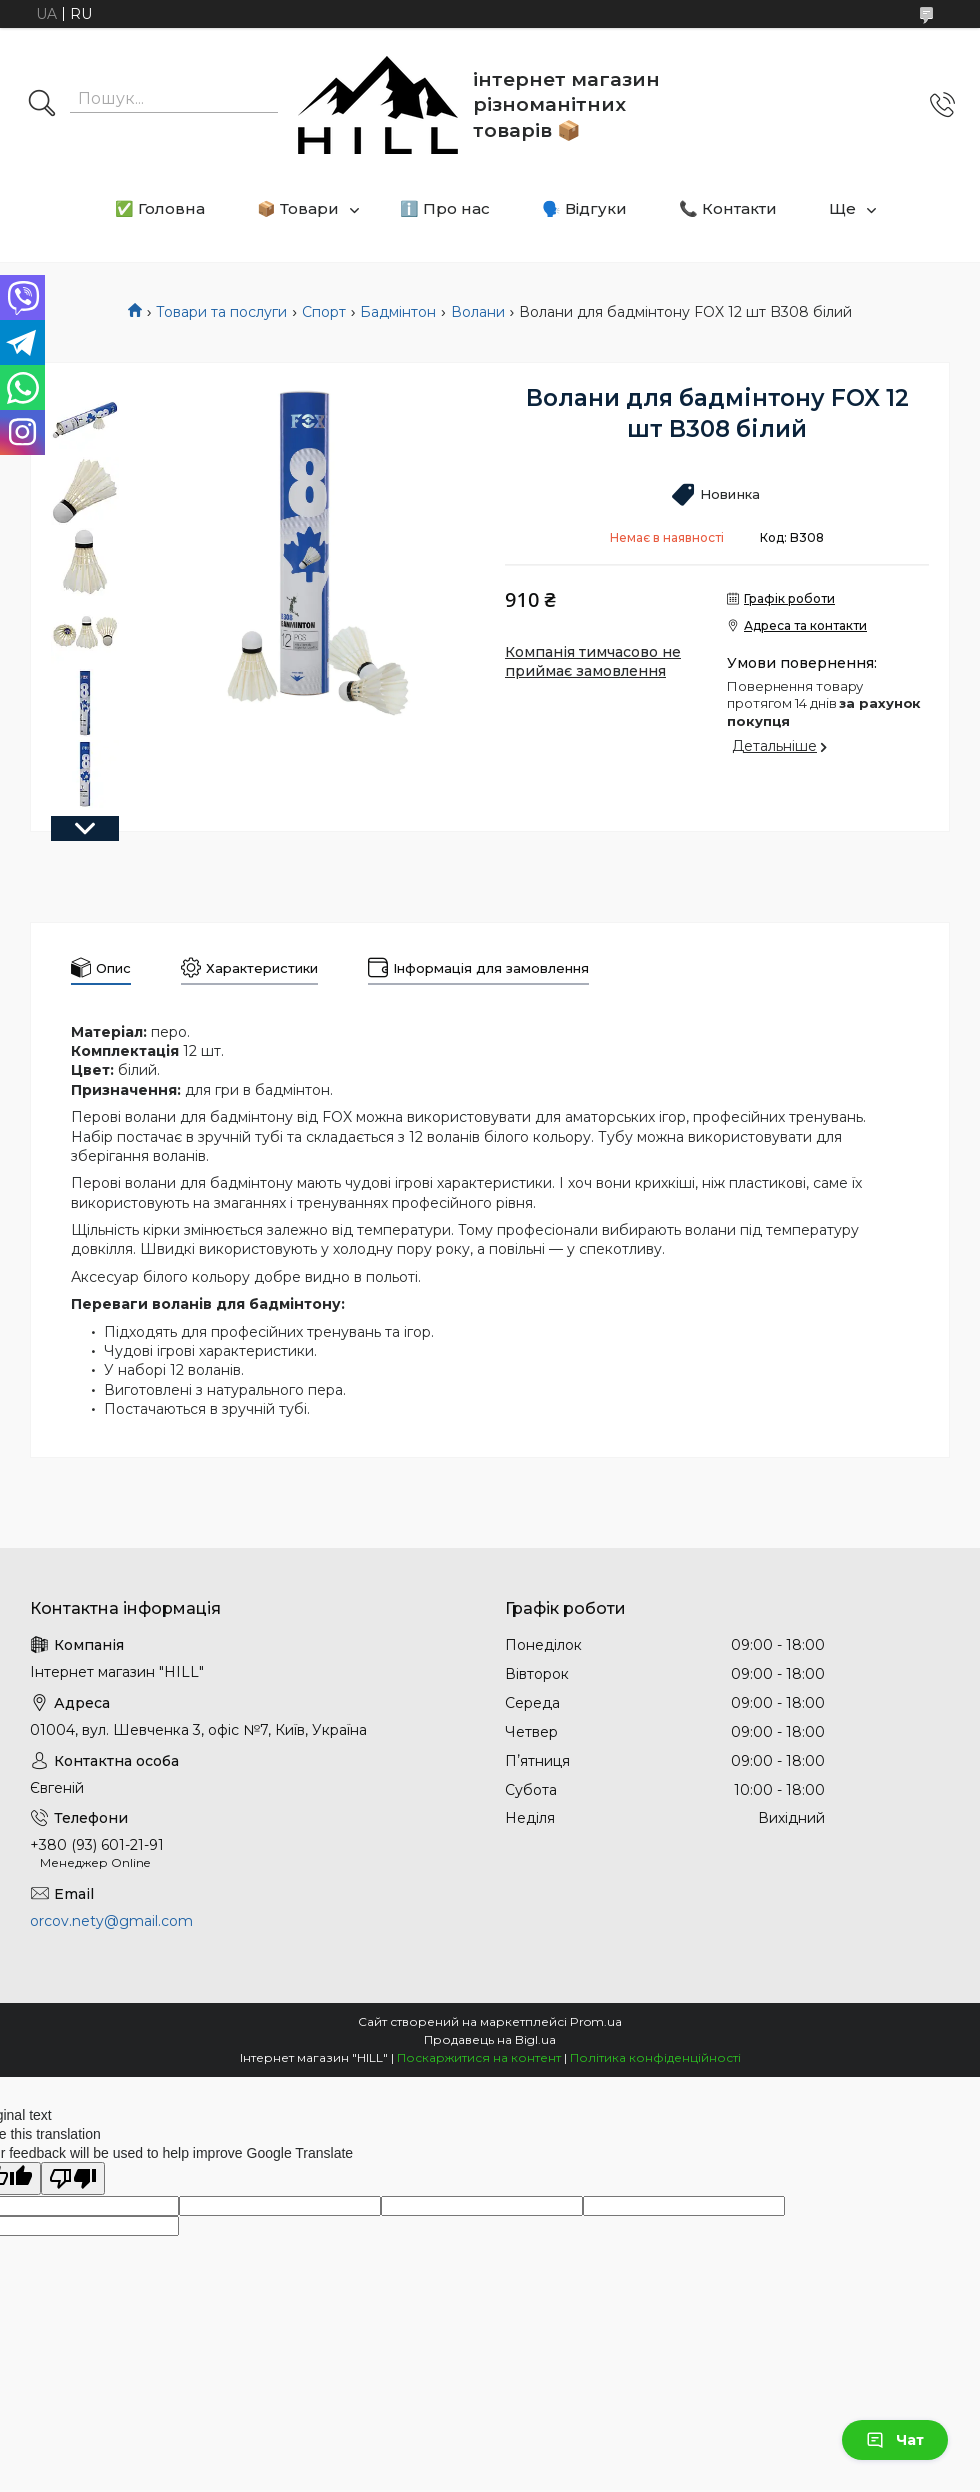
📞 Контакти (728, 208)
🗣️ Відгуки (584, 208)
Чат (895, 2440)
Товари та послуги (221, 312)
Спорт (324, 312)
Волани (478, 312)
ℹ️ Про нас (445, 208)
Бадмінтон (398, 312)
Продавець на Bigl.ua (490, 2039)
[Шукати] (42, 105)
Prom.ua (596, 2021)
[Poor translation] (73, 2178)
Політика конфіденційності (655, 2057)
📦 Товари (298, 208)
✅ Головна (160, 208)
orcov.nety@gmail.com (111, 1921)
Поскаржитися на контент (479, 2057)
